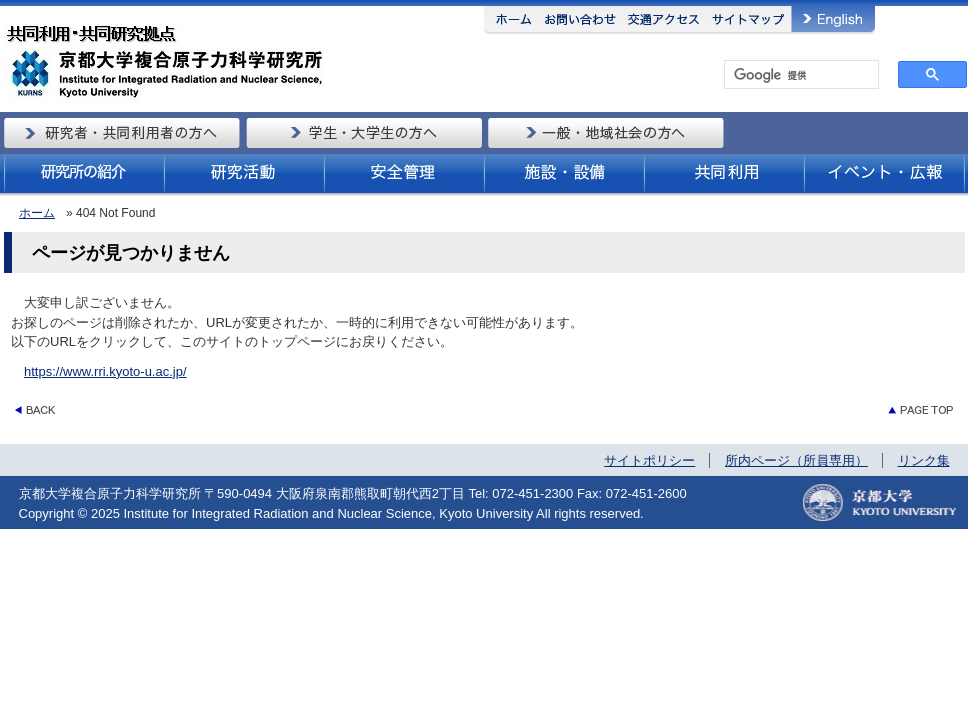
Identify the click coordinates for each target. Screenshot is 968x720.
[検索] (799, 75)
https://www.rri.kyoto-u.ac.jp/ (105, 371)
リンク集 (924, 460)
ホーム (37, 213)
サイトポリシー (649, 460)
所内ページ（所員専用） (796, 460)
